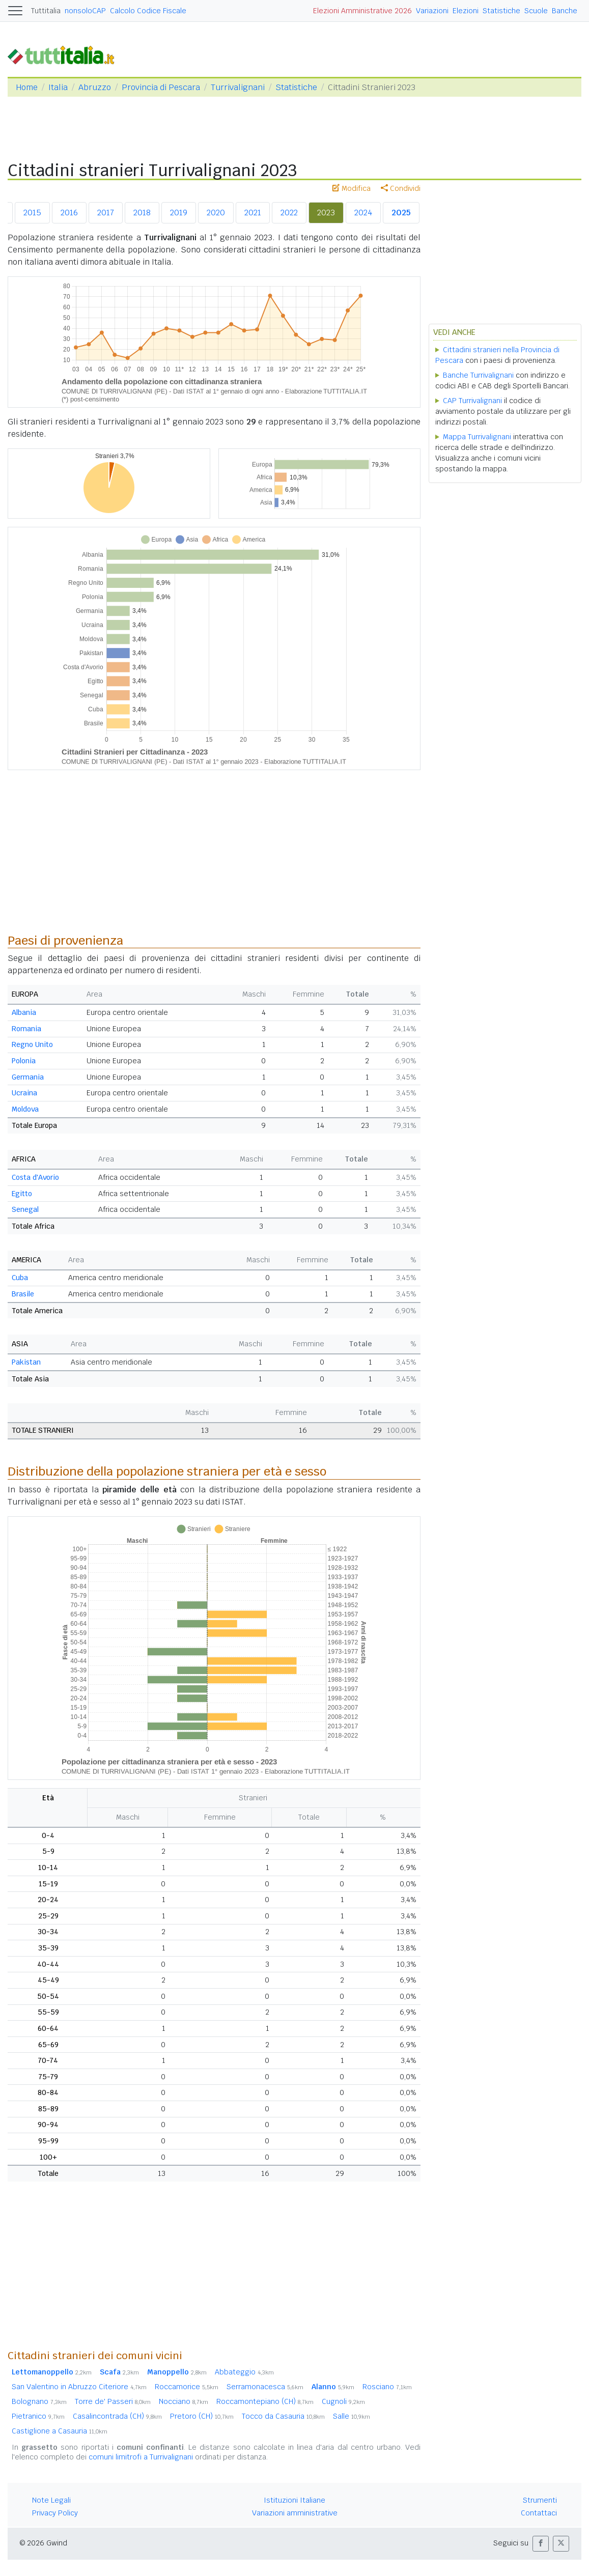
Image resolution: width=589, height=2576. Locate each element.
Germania (28, 1077)
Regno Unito (32, 1044)
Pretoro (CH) (202, 2416)
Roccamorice (186, 2386)
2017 (105, 212)
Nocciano (183, 2401)
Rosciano (387, 2386)
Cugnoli (343, 2401)
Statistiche (501, 10)
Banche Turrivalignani (478, 375)
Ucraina (24, 1092)
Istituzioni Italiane (294, 2500)
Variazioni (432, 10)
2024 (363, 212)
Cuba (20, 1277)
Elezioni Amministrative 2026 (362, 10)
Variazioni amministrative (295, 2512)
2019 (178, 212)
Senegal (25, 1209)
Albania (24, 1012)
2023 (326, 212)
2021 (252, 212)
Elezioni (466, 10)
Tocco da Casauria (283, 2416)
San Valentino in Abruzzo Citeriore (79, 2386)
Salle (351, 2416)
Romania (26, 1028)
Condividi (400, 188)
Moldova (25, 1109)
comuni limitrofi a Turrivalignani (141, 2456)
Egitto (22, 1193)
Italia (58, 87)
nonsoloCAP (85, 10)
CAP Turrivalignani (472, 400)
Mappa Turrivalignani (477, 436)
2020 (216, 212)
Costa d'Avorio (35, 1177)
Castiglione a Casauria (59, 2431)
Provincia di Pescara (161, 87)
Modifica (351, 188)
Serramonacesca (265, 2386)
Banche (564, 10)
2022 (289, 212)
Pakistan (26, 1362)
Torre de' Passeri (113, 2401)
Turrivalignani (238, 87)
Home (27, 87)
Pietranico (38, 2416)
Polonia (24, 1060)
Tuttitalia (46, 10)
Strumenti (540, 2500)
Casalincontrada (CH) (117, 2416)
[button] (540, 2544)
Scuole (536, 10)
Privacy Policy (55, 2512)
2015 (32, 212)
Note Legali (51, 2500)
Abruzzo (94, 87)
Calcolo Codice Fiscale (148, 10)
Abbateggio (244, 2371)
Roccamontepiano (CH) (265, 2401)
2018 (142, 212)
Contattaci (539, 2512)
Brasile (23, 1293)
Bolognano (39, 2401)
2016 (69, 212)
